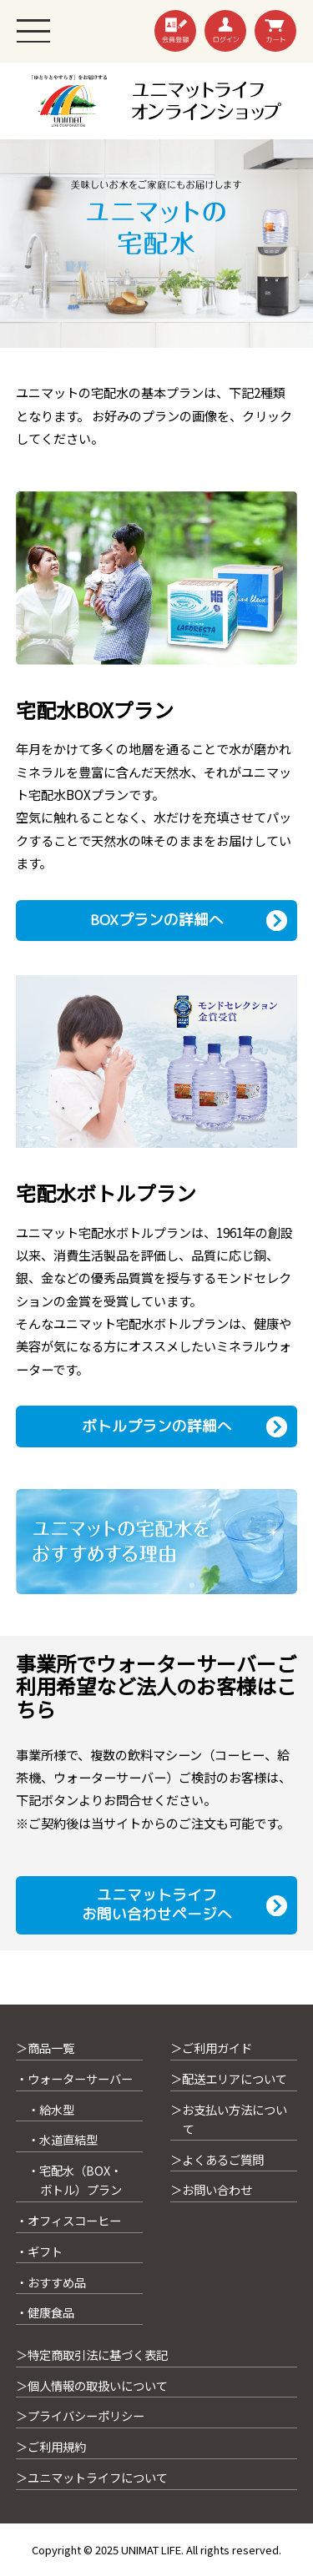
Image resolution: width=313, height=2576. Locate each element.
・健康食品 (45, 2312)
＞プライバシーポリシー (80, 2415)
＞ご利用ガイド (211, 2047)
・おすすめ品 (51, 2282)
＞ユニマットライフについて (92, 2477)
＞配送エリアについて (228, 2078)
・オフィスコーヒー (68, 2220)
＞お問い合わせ (211, 2189)
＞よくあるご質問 (217, 2159)
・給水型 (51, 2109)
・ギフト (39, 2251)
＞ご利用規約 (51, 2446)
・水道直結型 (63, 2139)
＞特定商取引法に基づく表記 (92, 2354)
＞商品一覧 (45, 2047)
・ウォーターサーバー (74, 2078)
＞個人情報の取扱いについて (92, 2385)
